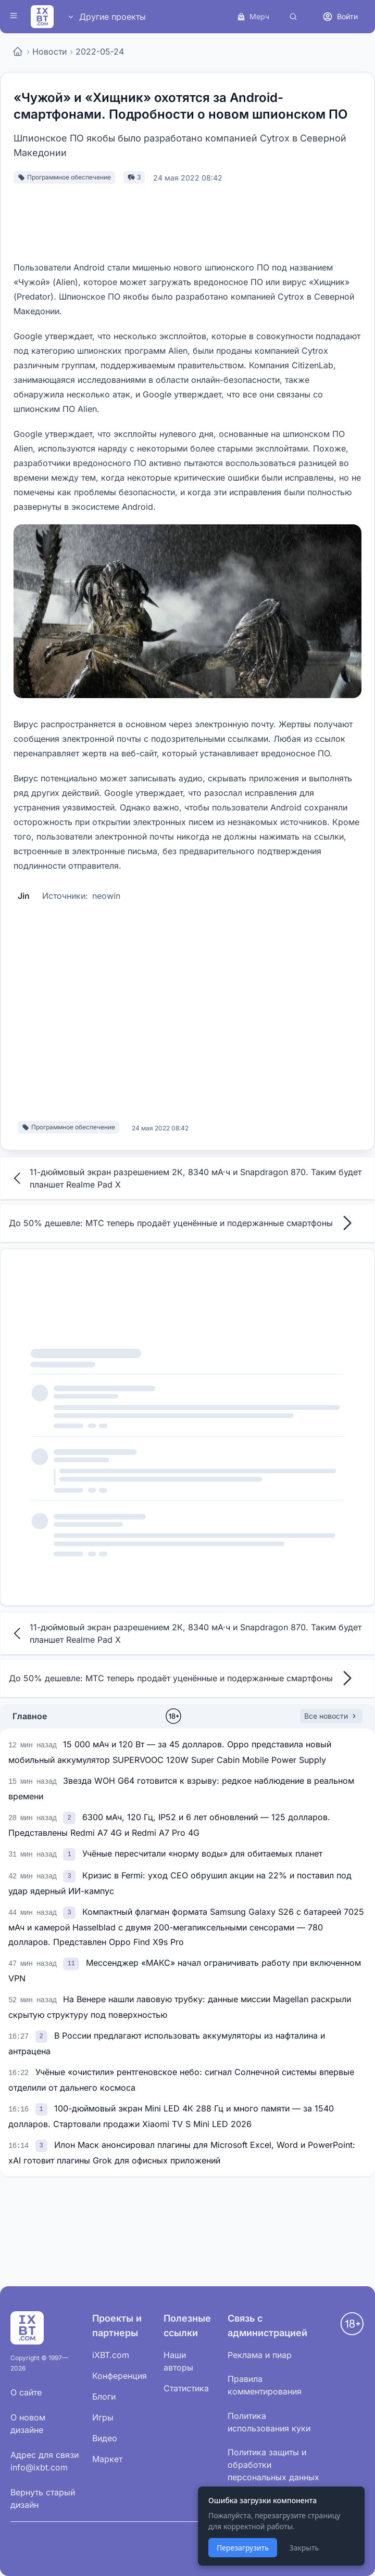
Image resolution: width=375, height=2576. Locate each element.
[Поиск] (293, 16)
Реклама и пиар (260, 2355)
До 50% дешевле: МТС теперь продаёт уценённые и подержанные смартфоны (183, 1223)
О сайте (26, 2392)
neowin (106, 896)
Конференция (119, 2376)
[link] (70, 1817)
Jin (24, 896)
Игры (103, 2417)
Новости (49, 51)
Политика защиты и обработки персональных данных (273, 2464)
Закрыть (304, 2548)
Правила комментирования (265, 2385)
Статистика (186, 2388)
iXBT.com (110, 2355)
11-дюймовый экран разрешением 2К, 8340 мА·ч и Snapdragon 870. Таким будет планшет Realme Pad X (185, 1178)
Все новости (331, 1715)
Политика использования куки (269, 2422)
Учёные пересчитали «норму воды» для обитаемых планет (202, 1853)
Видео (104, 2438)
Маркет (107, 2459)
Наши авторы (178, 2361)
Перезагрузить (243, 2548)
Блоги (104, 2396)
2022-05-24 (100, 51)
